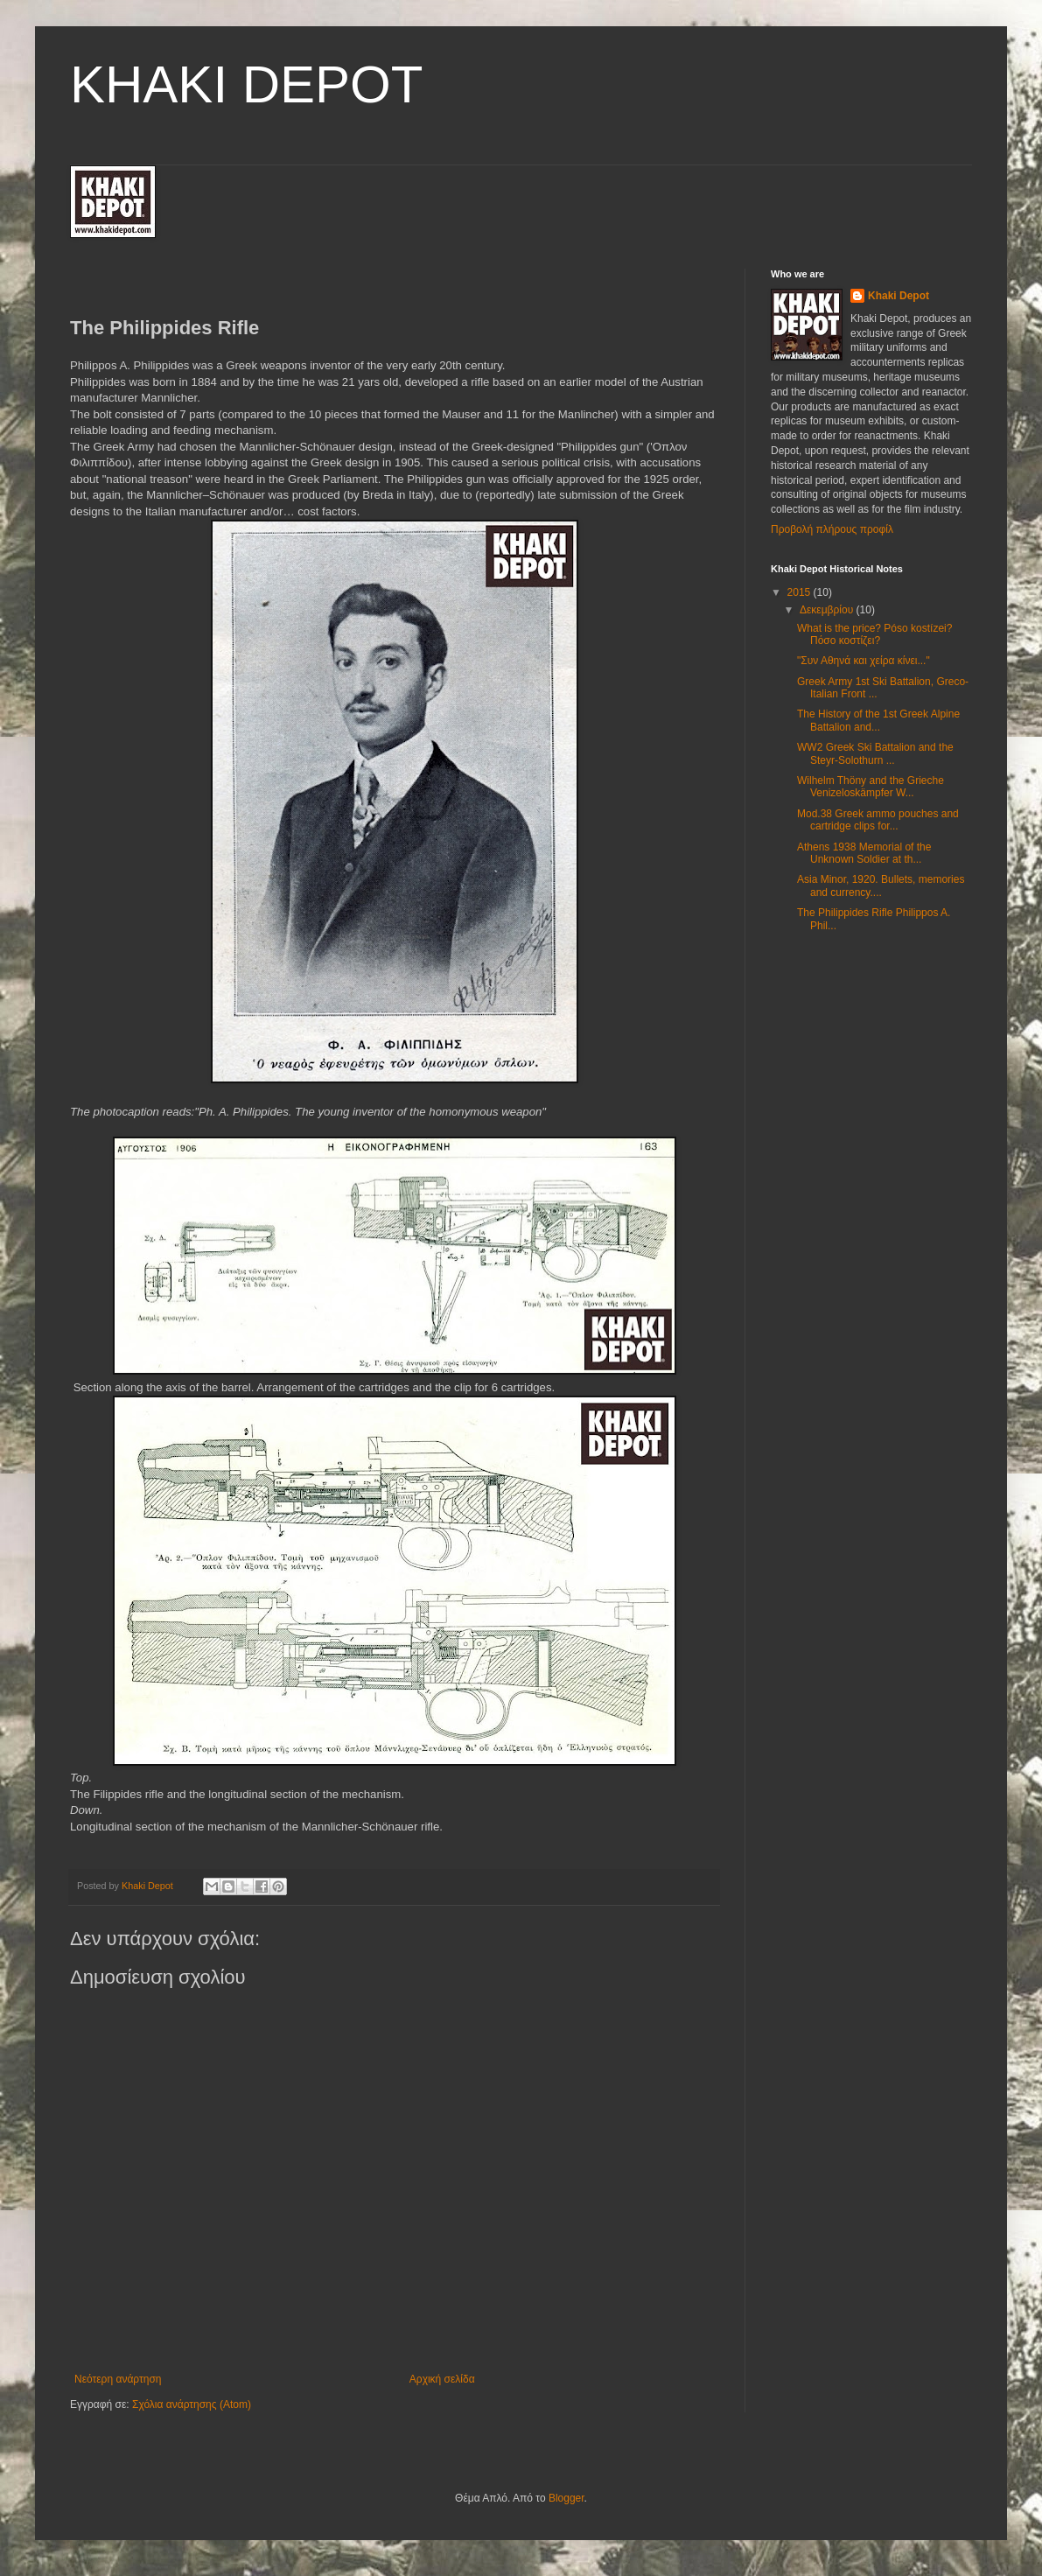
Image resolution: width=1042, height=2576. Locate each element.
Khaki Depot (898, 296)
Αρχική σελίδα (442, 2379)
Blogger (566, 2498)
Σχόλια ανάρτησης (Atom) (191, 2404)
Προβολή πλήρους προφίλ (832, 529)
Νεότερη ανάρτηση (117, 2379)
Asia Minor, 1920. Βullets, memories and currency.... (880, 885)
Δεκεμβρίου (828, 610)
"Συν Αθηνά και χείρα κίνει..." (863, 660)
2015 (800, 592)
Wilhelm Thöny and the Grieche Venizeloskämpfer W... (870, 786)
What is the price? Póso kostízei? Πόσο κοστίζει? (874, 634)
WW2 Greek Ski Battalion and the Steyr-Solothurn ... (875, 753)
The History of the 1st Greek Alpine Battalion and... (878, 720)
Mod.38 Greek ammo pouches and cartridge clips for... (878, 820)
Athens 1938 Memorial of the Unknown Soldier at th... (864, 853)
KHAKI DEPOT (246, 84)
